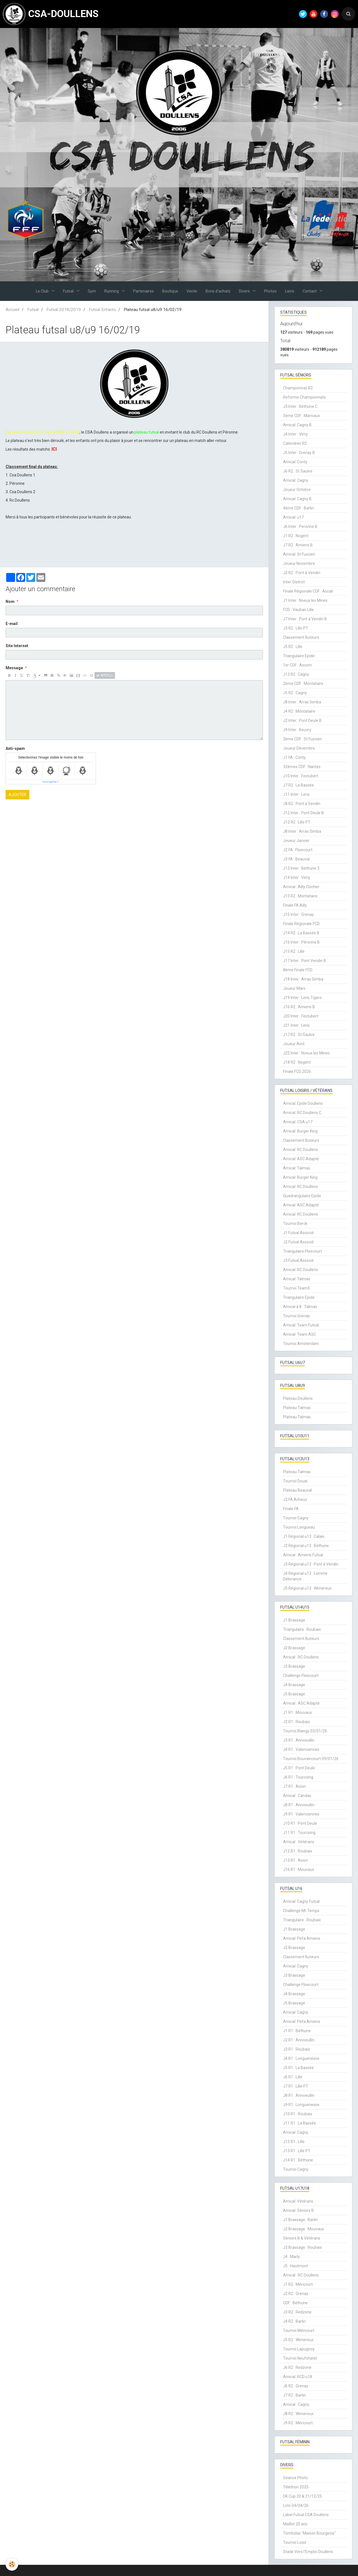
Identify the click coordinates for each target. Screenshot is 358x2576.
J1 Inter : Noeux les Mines (305, 600)
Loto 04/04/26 (295, 2505)
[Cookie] (12, 2564)
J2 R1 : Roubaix (296, 1721)
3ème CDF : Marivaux (301, 415)
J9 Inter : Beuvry (297, 729)
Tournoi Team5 (296, 1288)
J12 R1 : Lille (294, 2141)
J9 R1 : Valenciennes (301, 1814)
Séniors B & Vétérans (301, 2238)
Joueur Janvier (296, 840)
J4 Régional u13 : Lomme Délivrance (305, 1576)
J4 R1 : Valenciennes (301, 1749)
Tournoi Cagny (295, 1518)
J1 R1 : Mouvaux (297, 1712)
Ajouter (17, 794)
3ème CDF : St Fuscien (302, 739)
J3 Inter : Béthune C (300, 406)
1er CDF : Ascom (297, 665)
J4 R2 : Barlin (294, 2321)
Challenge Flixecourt (301, 1675)
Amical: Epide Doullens (303, 1103)
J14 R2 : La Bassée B (301, 933)
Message (14, 668)
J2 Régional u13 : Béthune (306, 1545)
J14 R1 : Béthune (298, 2160)
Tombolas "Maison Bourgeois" (309, 2533)
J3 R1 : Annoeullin (298, 1740)
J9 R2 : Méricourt (298, 2423)
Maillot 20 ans (295, 2524)
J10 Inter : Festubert (300, 776)
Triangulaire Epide (299, 656)
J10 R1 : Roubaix (297, 2114)
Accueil (12, 309)
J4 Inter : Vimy (295, 434)
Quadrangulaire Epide (302, 1196)
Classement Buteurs (301, 637)
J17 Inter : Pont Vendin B (304, 960)
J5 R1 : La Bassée (298, 2067)
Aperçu (104, 675)
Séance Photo (295, 2478)
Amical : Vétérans (298, 1842)
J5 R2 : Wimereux (298, 2340)
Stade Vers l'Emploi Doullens (308, 2551)
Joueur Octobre (297, 489)
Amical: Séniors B (298, 2210)
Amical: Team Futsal (301, 1325)
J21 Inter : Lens (296, 1025)
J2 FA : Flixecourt (297, 850)
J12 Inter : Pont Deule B (303, 813)
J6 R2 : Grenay (295, 2386)
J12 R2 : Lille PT (296, 822)
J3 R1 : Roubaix (296, 2049)
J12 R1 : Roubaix (297, 1851)
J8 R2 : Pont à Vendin (301, 803)
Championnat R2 (298, 388)
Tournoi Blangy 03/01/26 (305, 1731)
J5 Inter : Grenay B (299, 452)
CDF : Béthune (295, 2303)
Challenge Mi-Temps (301, 1910)
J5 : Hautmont (295, 2266)
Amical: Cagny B (297, 425)
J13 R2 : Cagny (296, 674)
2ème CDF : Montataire (303, 683)
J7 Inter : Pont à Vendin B (305, 619)
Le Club (43, 291)
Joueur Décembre (299, 748)
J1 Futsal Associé (298, 1232)
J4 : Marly (291, 2256)
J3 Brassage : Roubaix (302, 2247)
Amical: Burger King (300, 1131)
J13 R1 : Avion (295, 1860)
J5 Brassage (294, 1694)
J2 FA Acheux (295, 1499)
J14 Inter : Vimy (296, 877)
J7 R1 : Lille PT (295, 2086)
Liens (289, 291)
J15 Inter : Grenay (298, 914)
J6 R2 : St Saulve (297, 471)
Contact (310, 291)
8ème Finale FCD (297, 970)
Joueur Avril (293, 1044)
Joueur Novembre (299, 563)
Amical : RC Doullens (301, 1657)
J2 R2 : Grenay (295, 2293)
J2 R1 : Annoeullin (298, 2040)
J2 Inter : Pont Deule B (302, 720)
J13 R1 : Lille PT (296, 2151)
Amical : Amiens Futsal (303, 1555)
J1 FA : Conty (294, 757)
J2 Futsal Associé (298, 1242)
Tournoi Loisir (295, 2542)
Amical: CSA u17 (297, 1122)
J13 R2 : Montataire (300, 896)
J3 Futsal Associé (298, 1260)
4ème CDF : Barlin (298, 508)
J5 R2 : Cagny (295, 693)
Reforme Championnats (304, 397)
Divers (245, 291)
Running (112, 291)
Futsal (68, 291)
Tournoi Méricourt (298, 2330)
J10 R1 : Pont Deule (300, 1823)
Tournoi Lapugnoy (299, 2349)
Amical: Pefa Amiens (301, 1938)
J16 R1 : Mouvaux (298, 1869)
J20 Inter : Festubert (300, 1016)
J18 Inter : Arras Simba (303, 979)
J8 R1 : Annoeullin (298, 1805)
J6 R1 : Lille (292, 2077)
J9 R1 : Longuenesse (301, 2104)
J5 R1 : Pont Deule (299, 1768)
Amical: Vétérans (298, 2201)
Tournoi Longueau (299, 1527)
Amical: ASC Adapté (301, 1159)
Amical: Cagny (295, 480)
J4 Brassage (294, 1685)
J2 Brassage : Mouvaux (303, 2229)
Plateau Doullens (298, 1398)
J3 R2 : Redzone (297, 2312)
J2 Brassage (294, 1648)
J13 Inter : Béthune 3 (301, 868)
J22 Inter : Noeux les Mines (306, 1053)
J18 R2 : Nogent (297, 1062)
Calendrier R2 (295, 443)
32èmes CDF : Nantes (302, 766)
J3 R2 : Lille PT (295, 628)
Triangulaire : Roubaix (302, 1629)
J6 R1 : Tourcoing (298, 1777)
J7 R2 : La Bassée (298, 785)
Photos (270, 291)
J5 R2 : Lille (292, 646)
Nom (10, 601)
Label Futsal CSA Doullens (306, 2514)
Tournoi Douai (295, 1481)
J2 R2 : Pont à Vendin (301, 572)
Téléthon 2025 (295, 2487)
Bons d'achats (218, 291)
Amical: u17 (293, 517)
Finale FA (291, 1508)
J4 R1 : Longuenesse (301, 2058)
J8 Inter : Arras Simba (302, 702)
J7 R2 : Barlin (294, 2395)
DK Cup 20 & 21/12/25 (302, 2496)
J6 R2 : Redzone (297, 2367)
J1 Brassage (294, 1620)
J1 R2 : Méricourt (298, 2284)
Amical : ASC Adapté (301, 1703)
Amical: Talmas (296, 1168)
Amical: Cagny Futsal (301, 1901)
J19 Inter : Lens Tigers (302, 997)
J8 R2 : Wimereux (298, 2413)
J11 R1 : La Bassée (299, 2123)
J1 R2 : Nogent (295, 536)
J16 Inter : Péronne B (301, 942)
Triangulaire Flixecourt (302, 1251)
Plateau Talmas (297, 1407)
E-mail (12, 623)
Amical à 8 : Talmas (300, 1306)
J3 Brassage (294, 1666)
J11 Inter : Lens (296, 794)
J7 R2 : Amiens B (298, 545)
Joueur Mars (294, 988)
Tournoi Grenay (296, 1316)
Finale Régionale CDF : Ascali (308, 591)
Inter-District (294, 582)
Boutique (170, 291)
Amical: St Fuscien (299, 554)
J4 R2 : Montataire (299, 711)
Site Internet (17, 646)
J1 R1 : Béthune (297, 2030)
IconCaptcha (50, 781)
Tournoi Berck (295, 1223)
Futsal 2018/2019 (63, 309)
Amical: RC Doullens (300, 1149)
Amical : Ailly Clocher (301, 887)
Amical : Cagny (296, 2404)
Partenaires (143, 291)
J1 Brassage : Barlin (300, 2219)
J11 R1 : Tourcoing (299, 1832)
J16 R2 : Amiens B (299, 1007)
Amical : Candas (297, 1795)
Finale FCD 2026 (297, 1071)
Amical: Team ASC (299, 1334)
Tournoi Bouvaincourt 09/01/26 (310, 1758)
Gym (92, 291)
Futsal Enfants (102, 309)
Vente (192, 291)
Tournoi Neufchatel (300, 2358)
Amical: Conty (295, 462)
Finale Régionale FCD (301, 923)
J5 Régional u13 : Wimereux (307, 1588)
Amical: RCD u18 (297, 2376)
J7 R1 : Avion (294, 1786)
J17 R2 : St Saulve (299, 1034)
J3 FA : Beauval (296, 859)
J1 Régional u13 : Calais (303, 1536)
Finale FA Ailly (295, 905)
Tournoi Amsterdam (301, 1343)
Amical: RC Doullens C (302, 1112)
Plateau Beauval (297, 1490)
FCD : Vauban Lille (298, 609)
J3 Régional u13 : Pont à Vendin (310, 1564)
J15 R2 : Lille (294, 951)
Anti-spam (15, 748)
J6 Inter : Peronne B (300, 526)
